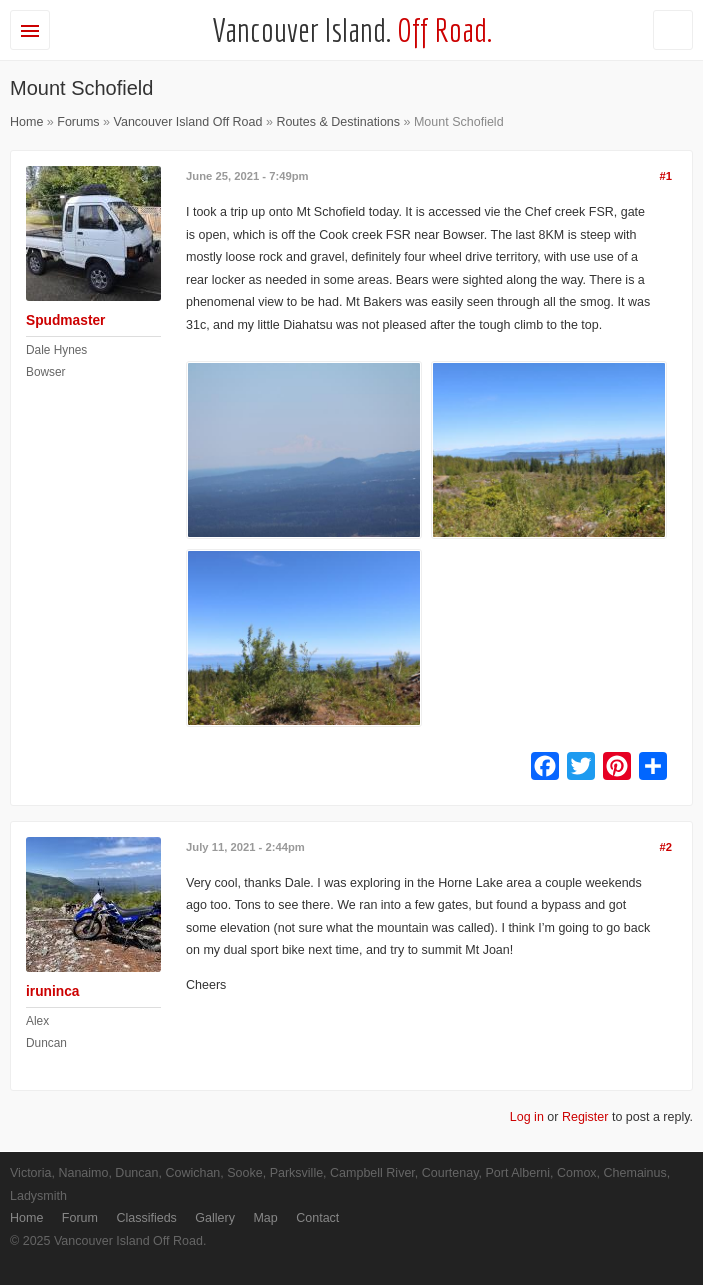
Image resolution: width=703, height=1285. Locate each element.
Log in (527, 1117)
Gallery (215, 1218)
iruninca (52, 991)
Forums (78, 122)
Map (265, 1218)
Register (585, 1117)
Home (26, 122)
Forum (80, 1218)
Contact (317, 1218)
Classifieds (146, 1218)
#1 (665, 176)
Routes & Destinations (338, 122)
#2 (665, 847)
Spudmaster (65, 320)
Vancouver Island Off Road (188, 122)
